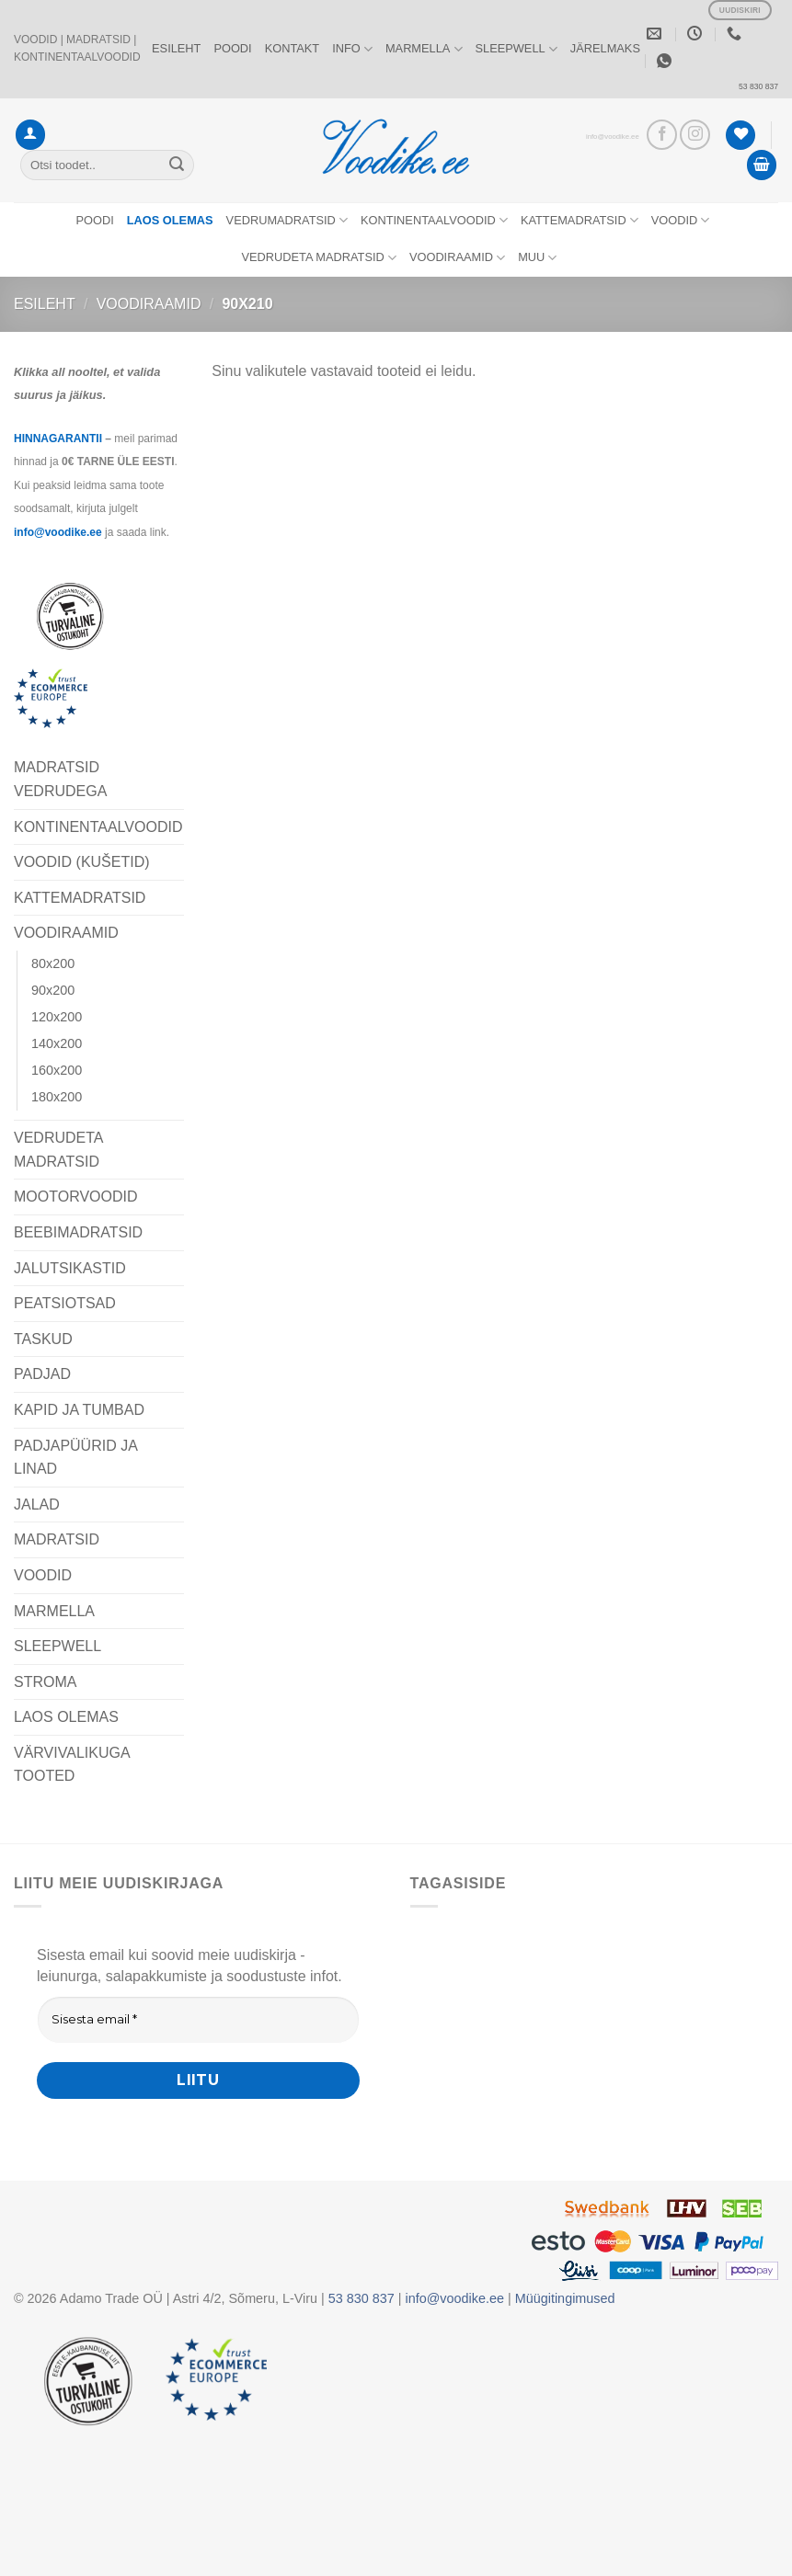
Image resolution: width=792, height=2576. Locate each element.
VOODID (680, 220)
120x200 (56, 1016)
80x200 (53, 963)
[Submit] (176, 165)
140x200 (56, 1043)
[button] (30, 135)
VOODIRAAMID (457, 258)
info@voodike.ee (612, 136)
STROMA (45, 1682)
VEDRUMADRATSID (287, 220)
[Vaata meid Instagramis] (695, 135)
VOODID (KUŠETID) (82, 862)
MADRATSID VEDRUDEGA (60, 779)
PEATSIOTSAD (65, 1303)
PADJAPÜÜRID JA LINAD (75, 1457)
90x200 (53, 990)
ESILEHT (176, 48)
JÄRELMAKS (605, 48)
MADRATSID (56, 1539)
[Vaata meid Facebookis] (662, 135)
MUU (537, 258)
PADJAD (42, 1374)
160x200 (56, 1070)
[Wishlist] (740, 135)
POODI (232, 48)
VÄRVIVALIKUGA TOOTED (72, 1764)
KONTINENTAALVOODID (434, 220)
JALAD (37, 1504)
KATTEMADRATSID (579, 220)
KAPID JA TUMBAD (79, 1410)
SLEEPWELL (516, 49)
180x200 (56, 1096)
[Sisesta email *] (198, 2020)
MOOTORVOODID (76, 1196)
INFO (352, 49)
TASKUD (43, 1339)
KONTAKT (292, 48)
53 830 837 (758, 86)
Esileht (44, 304)
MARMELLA (424, 49)
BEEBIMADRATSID (78, 1232)
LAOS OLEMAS (66, 1717)
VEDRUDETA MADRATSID (319, 258)
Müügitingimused (565, 2298)
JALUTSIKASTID (70, 1268)
